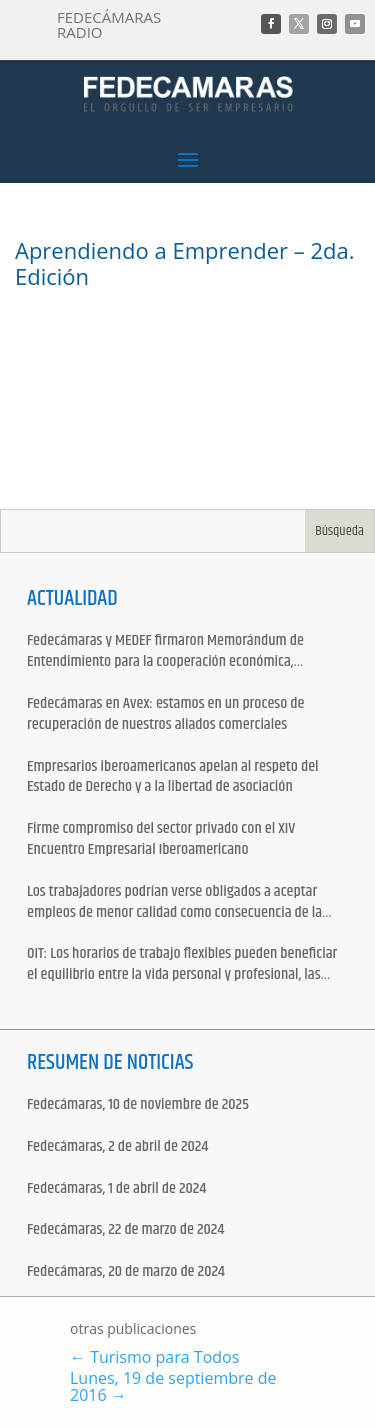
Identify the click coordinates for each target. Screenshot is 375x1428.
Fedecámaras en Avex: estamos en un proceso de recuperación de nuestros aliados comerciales (166, 715)
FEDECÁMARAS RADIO (109, 24)
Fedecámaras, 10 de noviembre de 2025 (138, 1105)
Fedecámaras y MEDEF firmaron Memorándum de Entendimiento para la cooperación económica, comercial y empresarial (165, 652)
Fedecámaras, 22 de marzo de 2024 (125, 1230)
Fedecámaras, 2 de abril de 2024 (117, 1147)
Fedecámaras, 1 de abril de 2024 (116, 1189)
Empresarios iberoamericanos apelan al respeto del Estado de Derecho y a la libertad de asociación (173, 778)
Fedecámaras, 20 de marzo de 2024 (126, 1272)
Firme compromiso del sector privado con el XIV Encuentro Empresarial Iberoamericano (161, 840)
